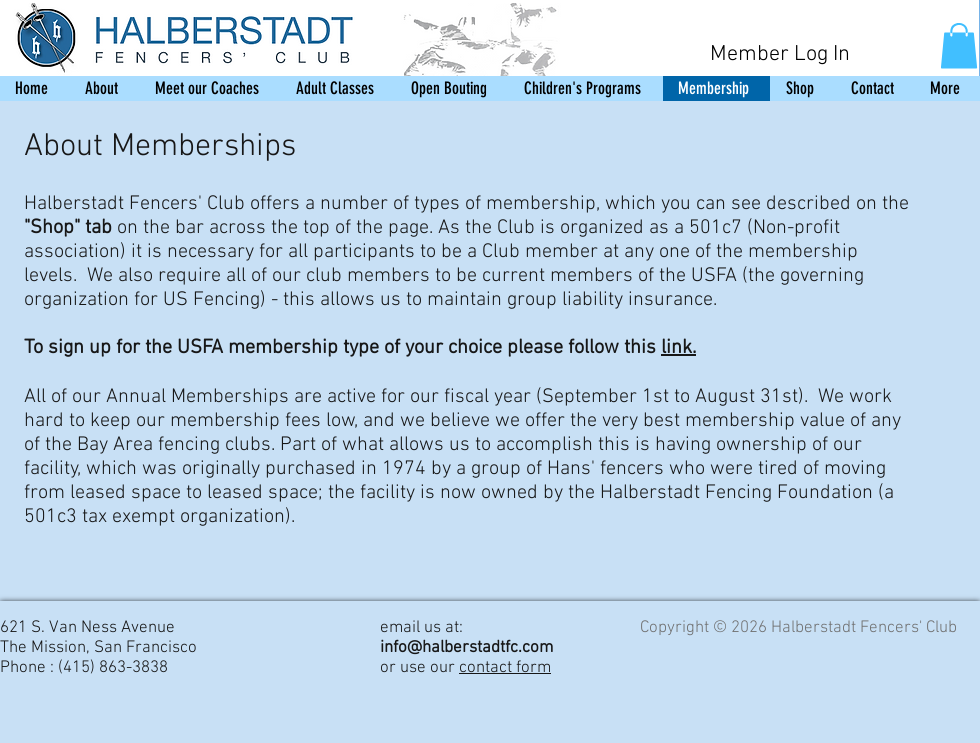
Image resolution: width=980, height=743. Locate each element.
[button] (959, 45)
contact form (505, 668)
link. (678, 348)
